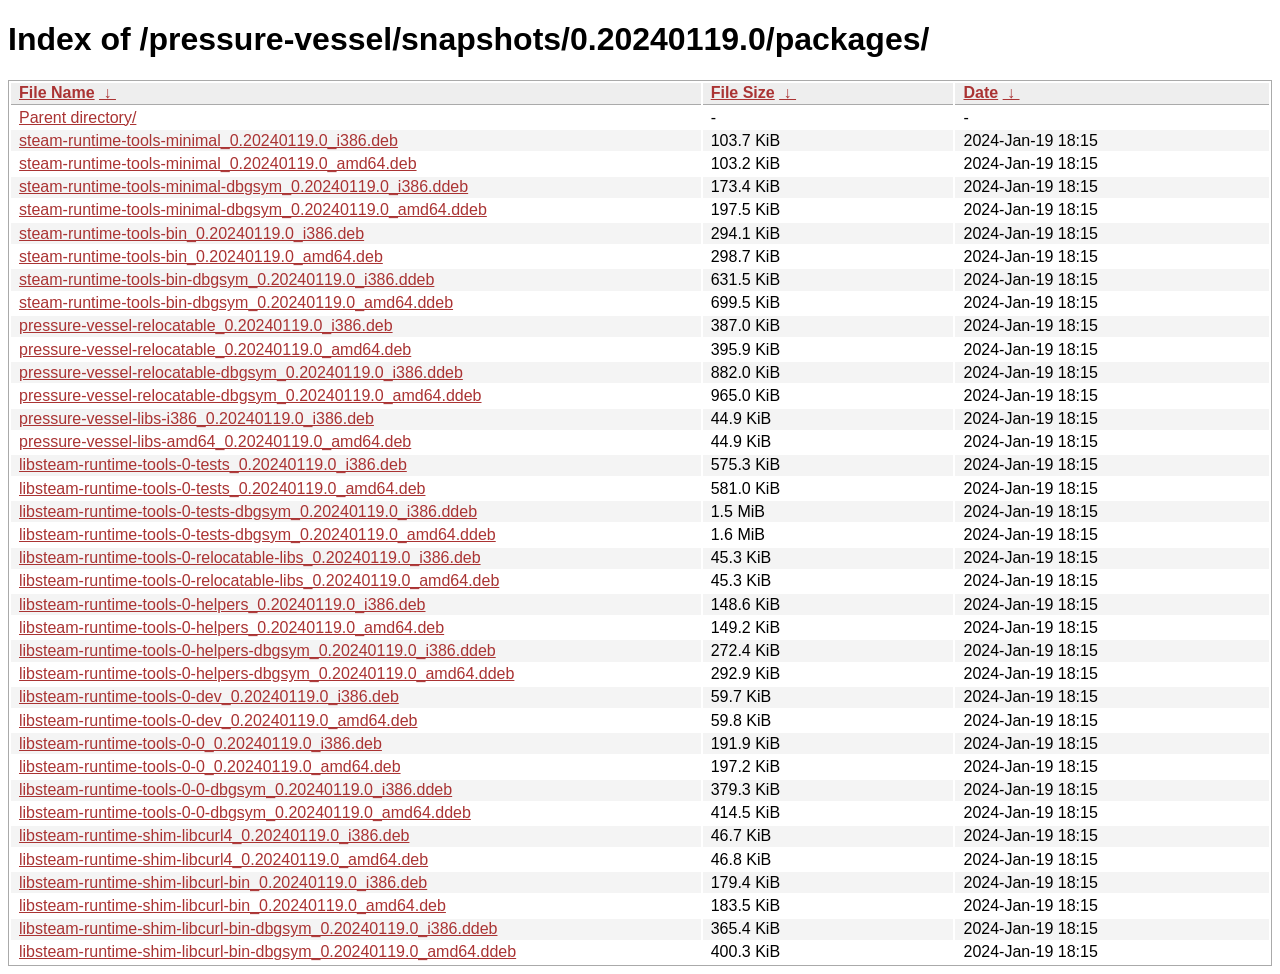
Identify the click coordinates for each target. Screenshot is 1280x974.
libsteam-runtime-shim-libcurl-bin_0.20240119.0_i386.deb (223, 882)
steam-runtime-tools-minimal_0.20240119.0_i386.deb (208, 140)
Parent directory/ (77, 117)
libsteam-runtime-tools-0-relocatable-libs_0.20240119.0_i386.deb (250, 557)
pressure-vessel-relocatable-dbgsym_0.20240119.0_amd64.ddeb (250, 395)
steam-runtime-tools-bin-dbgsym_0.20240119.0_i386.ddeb (226, 279)
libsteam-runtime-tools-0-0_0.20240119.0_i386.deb (200, 743)
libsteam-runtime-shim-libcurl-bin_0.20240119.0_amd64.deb (232, 905)
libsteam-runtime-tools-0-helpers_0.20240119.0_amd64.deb (231, 627)
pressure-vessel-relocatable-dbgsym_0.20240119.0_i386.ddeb (241, 372)
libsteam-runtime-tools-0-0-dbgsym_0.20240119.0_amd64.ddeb (245, 812)
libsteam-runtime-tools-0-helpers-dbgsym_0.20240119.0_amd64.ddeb (266, 673)
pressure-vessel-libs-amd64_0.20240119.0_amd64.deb (215, 441)
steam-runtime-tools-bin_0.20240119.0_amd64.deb (201, 256)
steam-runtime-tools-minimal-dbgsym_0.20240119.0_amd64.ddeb (253, 209)
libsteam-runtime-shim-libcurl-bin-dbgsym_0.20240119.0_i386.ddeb (258, 928)
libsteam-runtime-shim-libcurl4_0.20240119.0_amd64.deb (223, 859)
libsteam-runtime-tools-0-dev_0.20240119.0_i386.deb (209, 696)
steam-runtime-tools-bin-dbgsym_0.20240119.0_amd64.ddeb (236, 302)
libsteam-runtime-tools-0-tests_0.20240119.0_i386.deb (213, 464)
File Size (743, 92)
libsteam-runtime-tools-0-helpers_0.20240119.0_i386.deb (222, 604)
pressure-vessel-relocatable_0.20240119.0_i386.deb (206, 325)
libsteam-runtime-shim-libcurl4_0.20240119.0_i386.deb (214, 835)
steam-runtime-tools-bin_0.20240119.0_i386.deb (191, 233)
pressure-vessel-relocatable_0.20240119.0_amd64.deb (215, 349)
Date (980, 92)
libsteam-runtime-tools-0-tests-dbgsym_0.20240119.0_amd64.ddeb (257, 534)
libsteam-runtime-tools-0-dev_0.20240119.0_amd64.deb (218, 720)
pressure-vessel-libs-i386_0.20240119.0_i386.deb (196, 418)
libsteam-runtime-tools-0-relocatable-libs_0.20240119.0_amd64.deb (259, 580)
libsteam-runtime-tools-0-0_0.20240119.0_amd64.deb (210, 766)
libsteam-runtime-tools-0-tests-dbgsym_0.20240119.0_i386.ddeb (248, 511)
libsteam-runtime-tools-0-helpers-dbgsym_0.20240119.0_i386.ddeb (257, 650)
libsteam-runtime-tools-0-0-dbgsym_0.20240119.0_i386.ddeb (235, 789)
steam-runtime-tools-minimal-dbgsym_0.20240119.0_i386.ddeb (243, 186)
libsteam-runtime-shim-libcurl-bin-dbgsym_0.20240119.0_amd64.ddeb (267, 951)
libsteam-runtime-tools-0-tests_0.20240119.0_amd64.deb (222, 488)
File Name (57, 92)
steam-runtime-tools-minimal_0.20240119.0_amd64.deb (218, 163)
